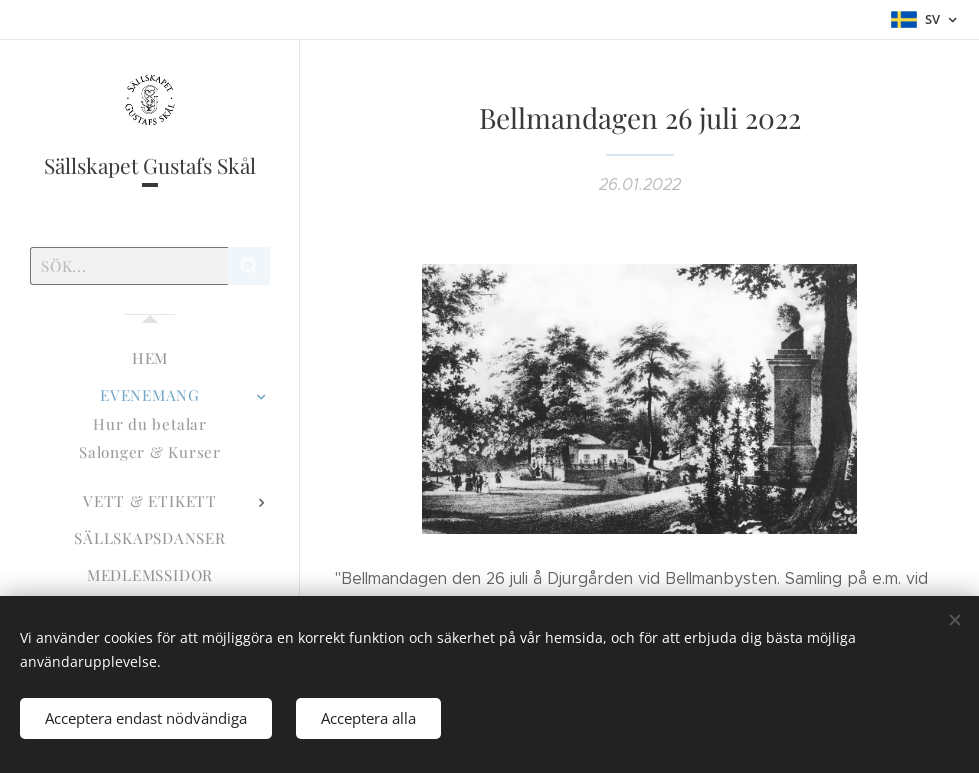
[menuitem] (150, 358)
